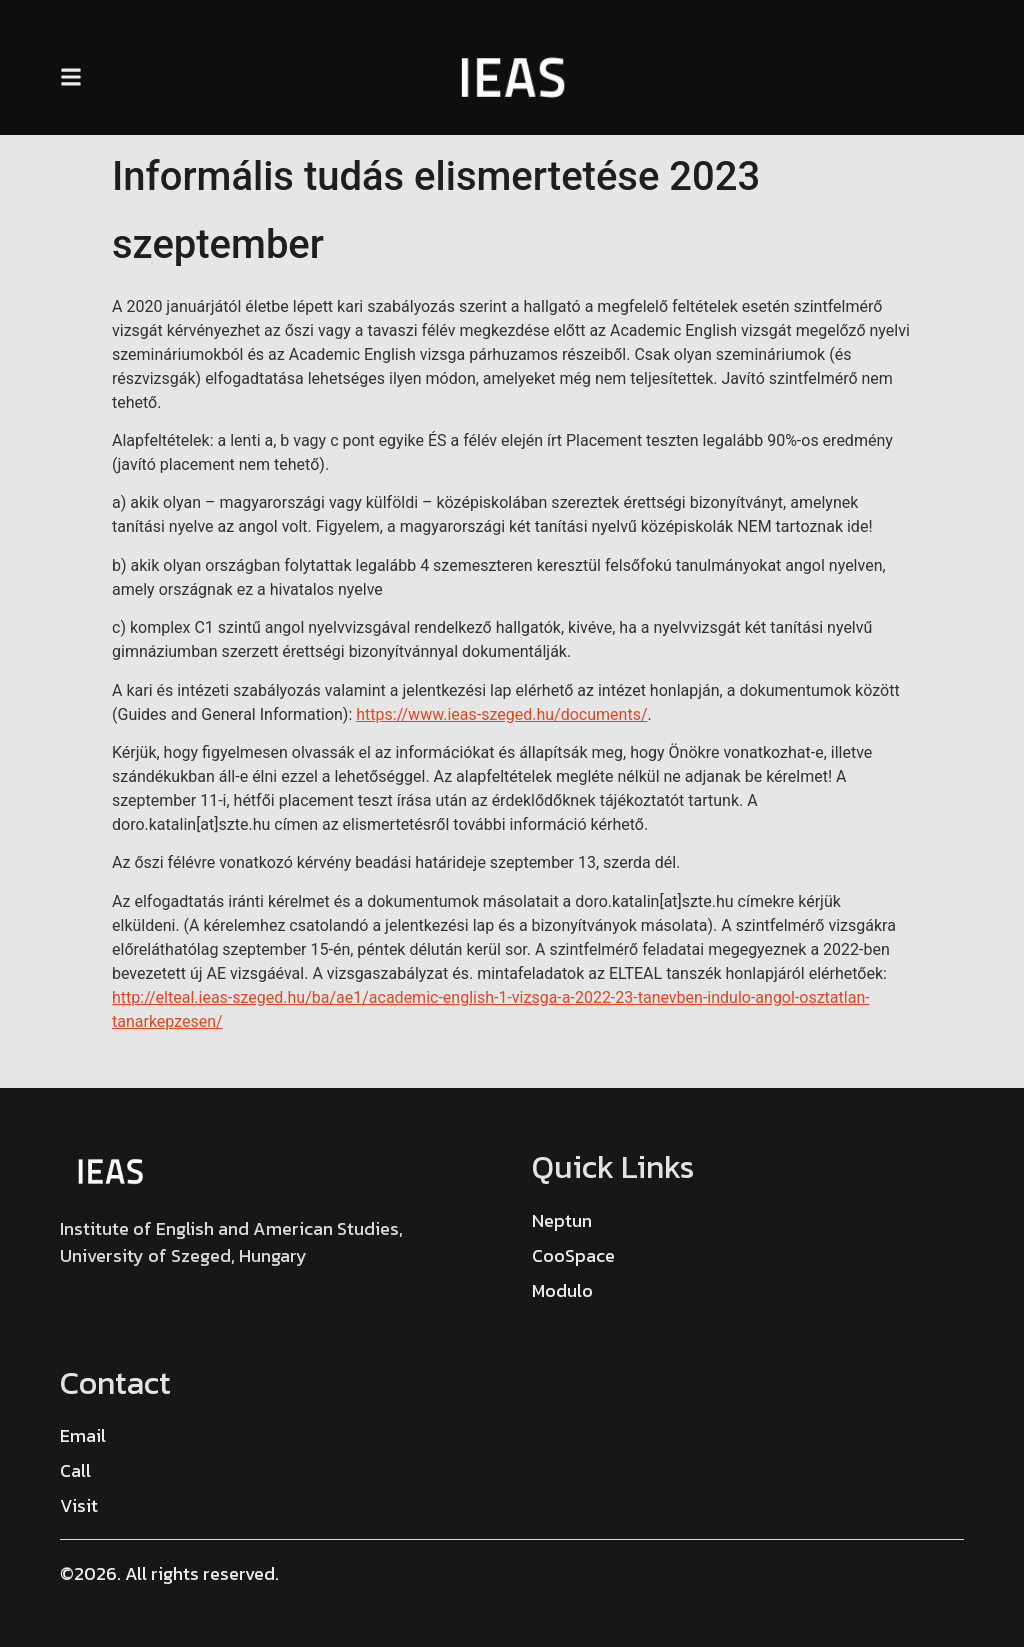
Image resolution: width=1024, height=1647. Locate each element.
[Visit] (79, 1505)
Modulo (562, 1290)
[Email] (83, 1435)
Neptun (562, 1220)
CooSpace (573, 1255)
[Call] (75, 1470)
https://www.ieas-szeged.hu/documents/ (501, 714)
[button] (71, 77)
